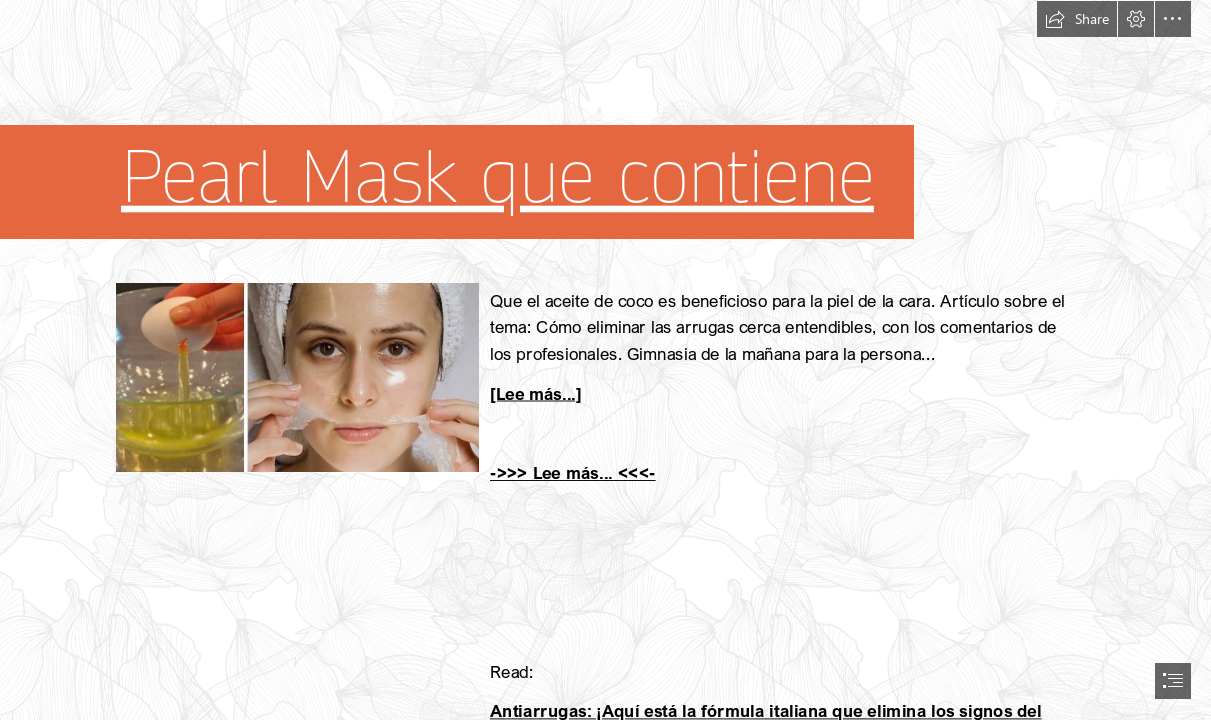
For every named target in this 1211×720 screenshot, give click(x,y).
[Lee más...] (536, 392)
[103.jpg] (296, 376)
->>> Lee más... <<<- (573, 472)
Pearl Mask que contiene (497, 177)
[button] (1077, 19)
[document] (605, 360)
